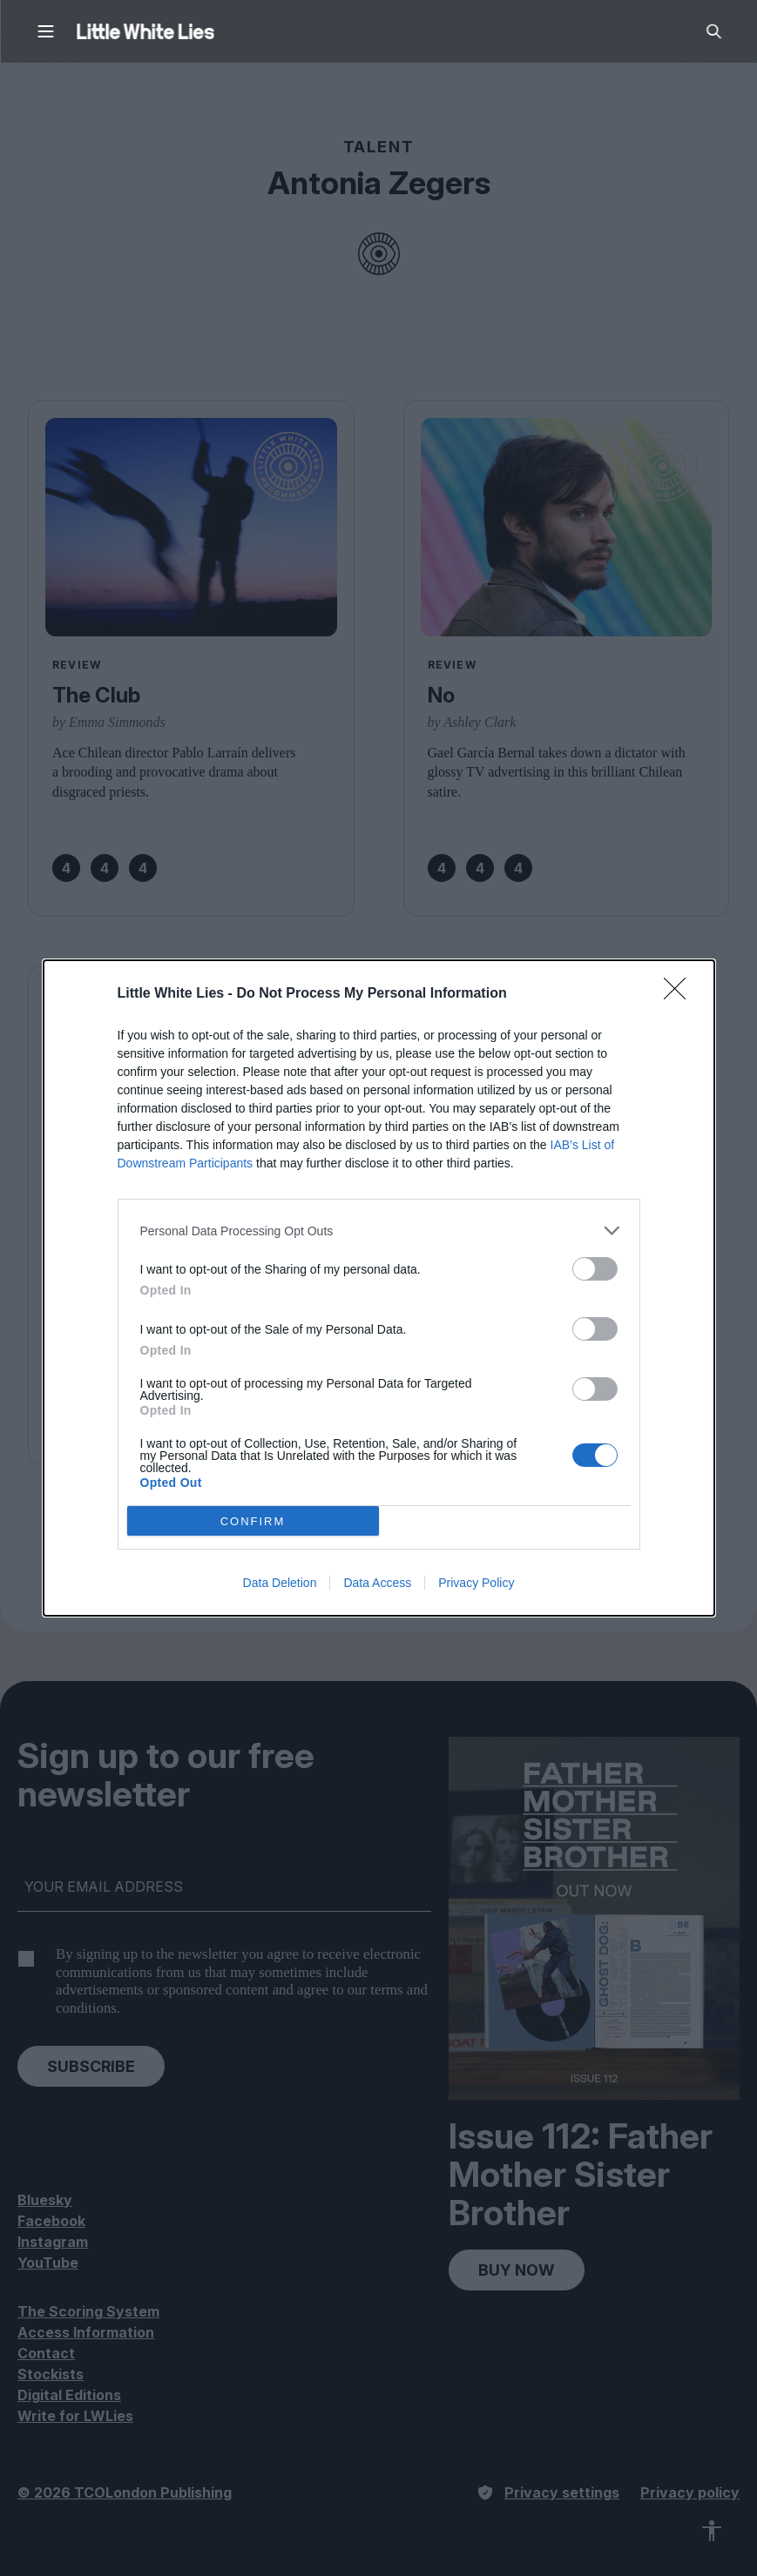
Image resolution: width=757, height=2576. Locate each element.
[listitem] (379, 1230)
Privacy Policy (476, 1583)
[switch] (595, 1269)
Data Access (377, 1583)
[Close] (680, 994)
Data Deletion (280, 1583)
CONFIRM (253, 1521)
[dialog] (379, 1288)
